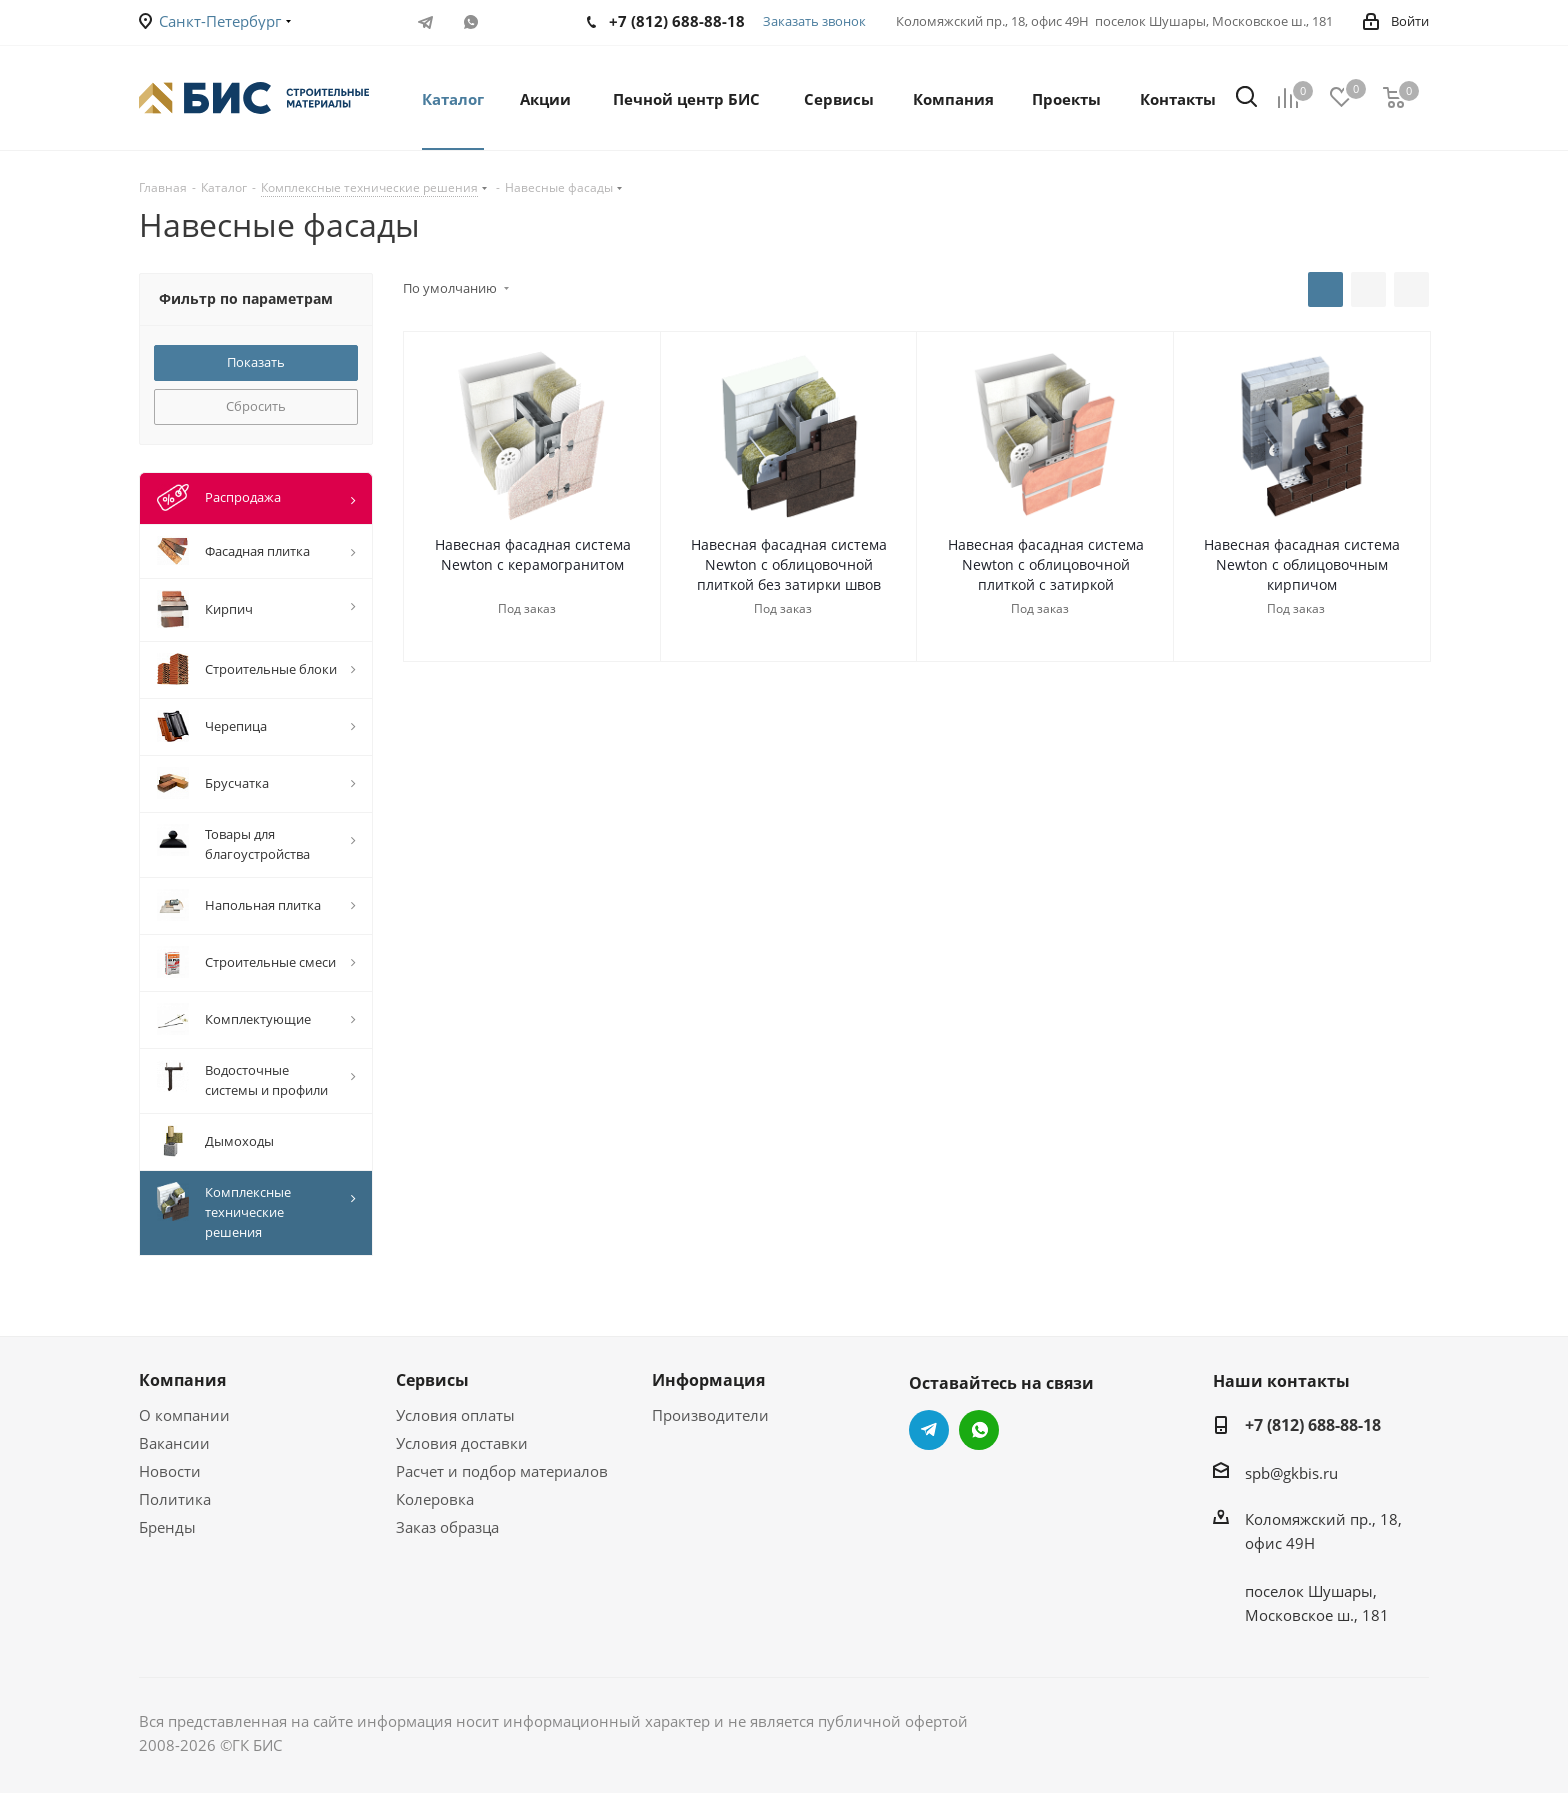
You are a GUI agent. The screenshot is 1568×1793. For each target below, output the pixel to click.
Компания (182, 1380)
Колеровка (435, 1499)
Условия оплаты (455, 1415)
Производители (710, 1415)
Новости (170, 1471)
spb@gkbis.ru (1291, 1473)
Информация (708, 1380)
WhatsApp (470, 22)
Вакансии (174, 1443)
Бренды (167, 1527)
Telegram (425, 22)
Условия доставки (462, 1443)
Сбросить (256, 406)
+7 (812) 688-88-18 (1313, 1425)
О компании (184, 1415)
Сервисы (432, 1380)
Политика (175, 1499)
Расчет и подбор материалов (502, 1471)
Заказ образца (447, 1527)
